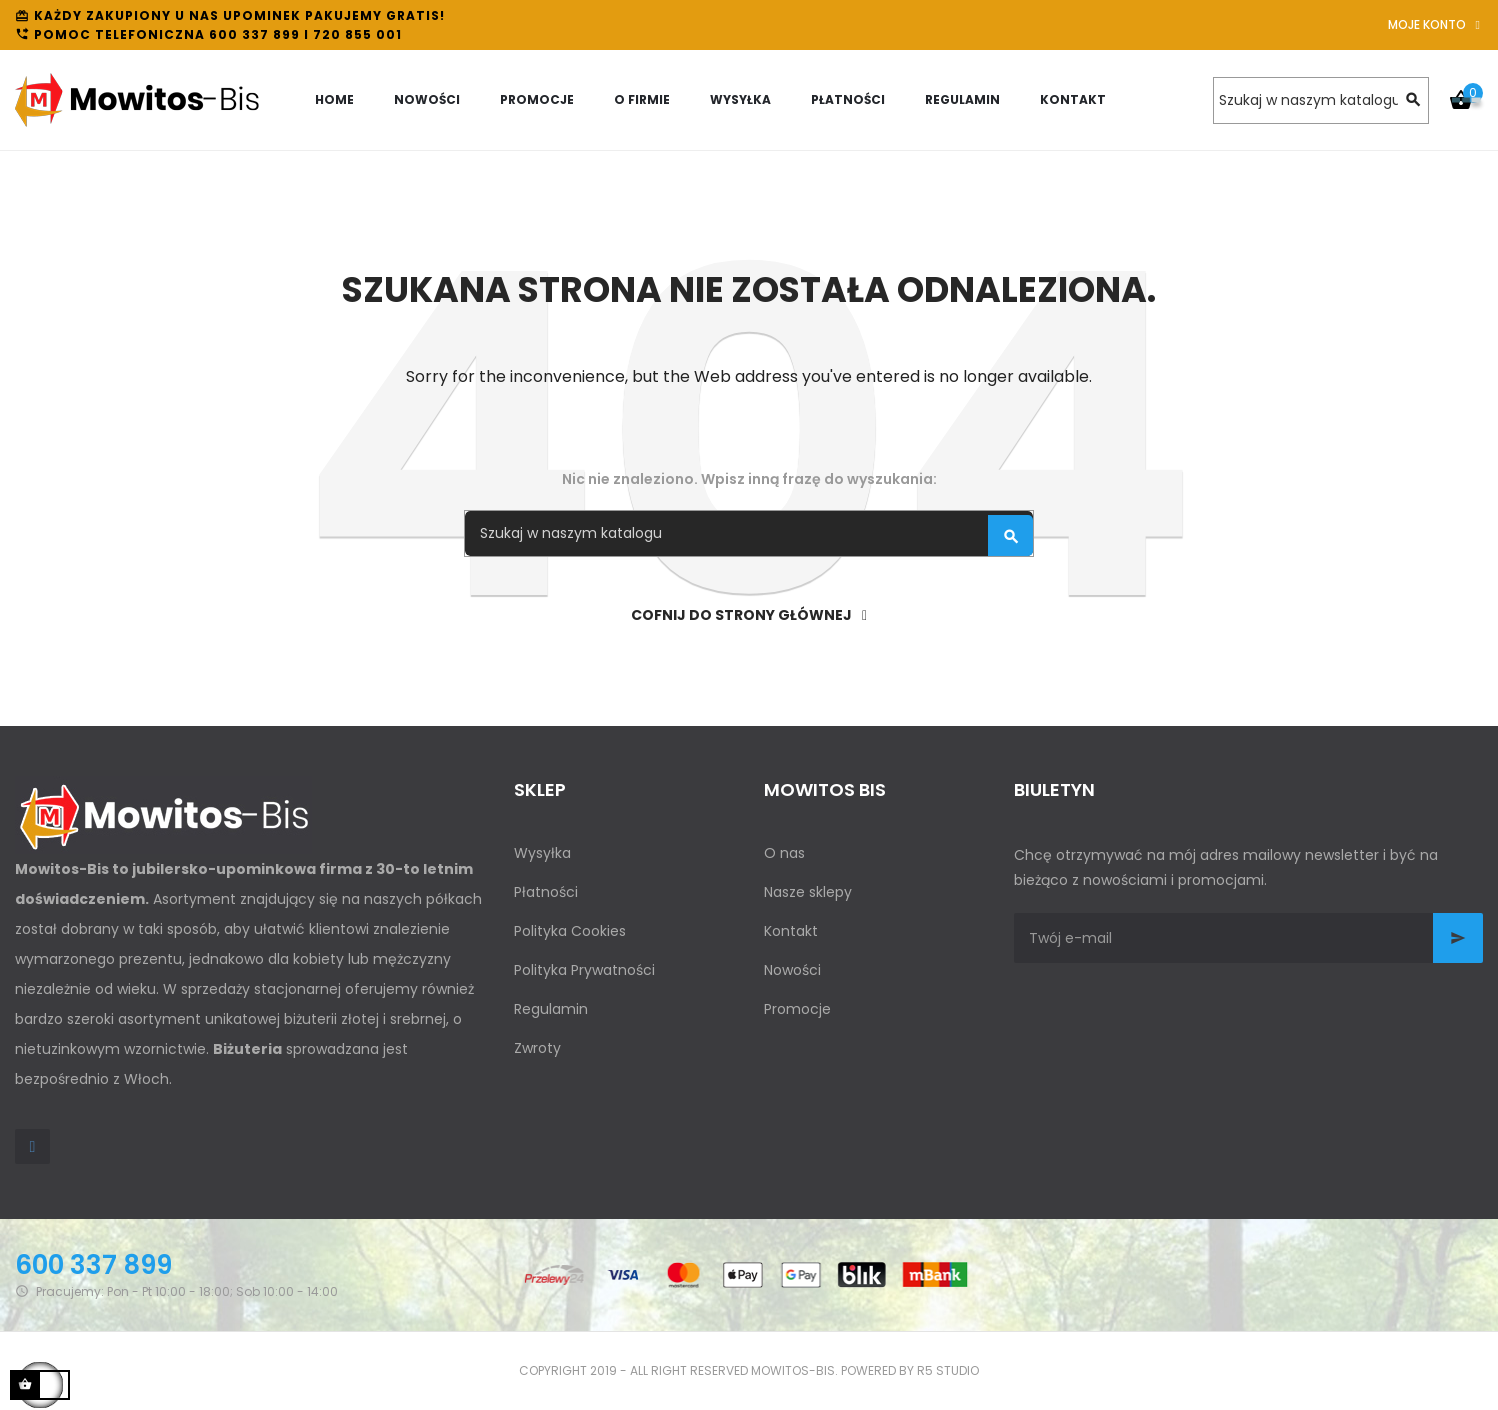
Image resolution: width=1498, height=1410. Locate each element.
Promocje (797, 1009)
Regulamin (551, 1009)
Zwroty (537, 1048)
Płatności (546, 892)
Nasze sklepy (808, 892)
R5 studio (948, 1370)
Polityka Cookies (570, 931)
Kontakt (791, 931)
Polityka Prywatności (584, 970)
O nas (784, 853)
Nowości (792, 970)
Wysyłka (542, 853)
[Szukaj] (1321, 100)
